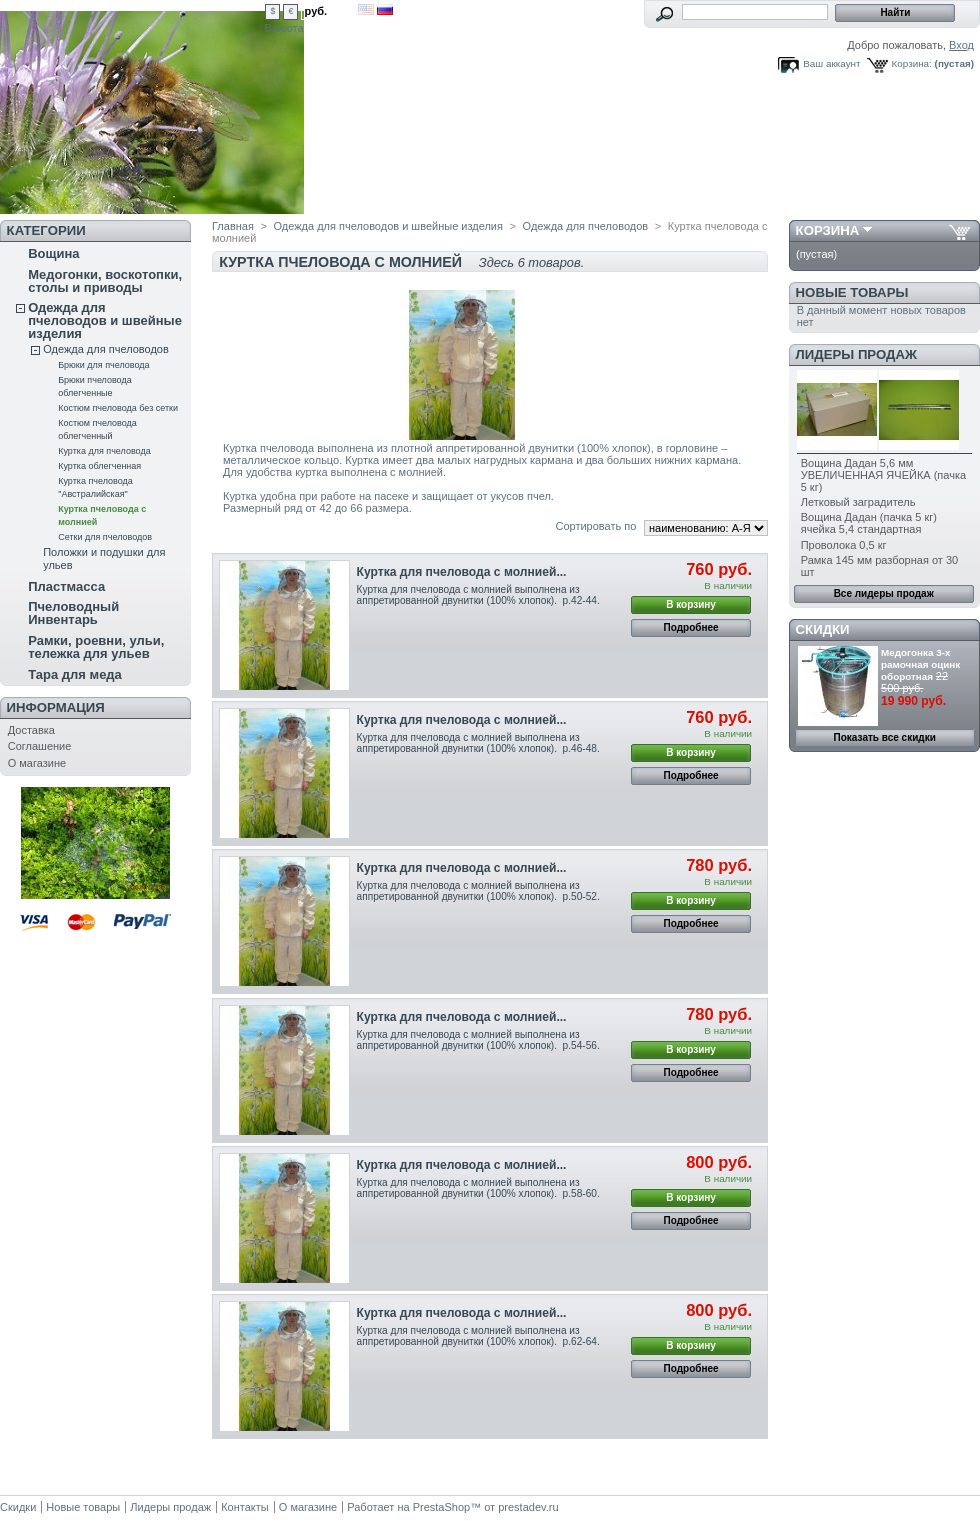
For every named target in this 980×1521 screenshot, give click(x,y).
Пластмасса (66, 586)
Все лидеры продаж (884, 593)
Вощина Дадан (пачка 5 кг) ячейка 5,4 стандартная (869, 523)
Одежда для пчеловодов (106, 349)
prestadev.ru (528, 1507)
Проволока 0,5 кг (844, 545)
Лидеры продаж (856, 354)
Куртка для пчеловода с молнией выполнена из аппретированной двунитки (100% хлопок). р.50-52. (478, 891)
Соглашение (40, 746)
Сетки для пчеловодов (105, 537)
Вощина (53, 253)
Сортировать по (595, 526)
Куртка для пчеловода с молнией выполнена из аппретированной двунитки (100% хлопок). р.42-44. (478, 595)
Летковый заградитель (858, 502)
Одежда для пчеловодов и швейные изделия (105, 320)
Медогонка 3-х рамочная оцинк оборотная (920, 664)
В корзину (691, 604)
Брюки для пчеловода (103, 365)
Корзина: (912, 63)
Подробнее (691, 627)
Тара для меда (75, 674)
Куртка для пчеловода (104, 451)
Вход (961, 45)
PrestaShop (441, 1507)
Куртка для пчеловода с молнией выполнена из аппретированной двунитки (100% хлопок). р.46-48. (478, 743)
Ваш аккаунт (831, 63)
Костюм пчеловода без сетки (118, 408)
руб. (316, 11)
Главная (233, 226)
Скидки (823, 629)
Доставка (31, 730)
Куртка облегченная (99, 466)
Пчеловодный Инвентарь (73, 613)
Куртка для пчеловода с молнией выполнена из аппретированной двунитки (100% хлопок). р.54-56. (478, 1040)
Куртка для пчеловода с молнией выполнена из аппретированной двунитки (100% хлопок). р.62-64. (478, 1336)
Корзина (828, 230)
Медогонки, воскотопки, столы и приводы (105, 281)
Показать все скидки (885, 737)
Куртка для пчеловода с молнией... (462, 572)
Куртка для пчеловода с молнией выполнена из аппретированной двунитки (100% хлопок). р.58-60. (478, 1188)
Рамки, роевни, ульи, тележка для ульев (96, 647)
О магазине (37, 763)
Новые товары (852, 292)
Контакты (245, 1507)
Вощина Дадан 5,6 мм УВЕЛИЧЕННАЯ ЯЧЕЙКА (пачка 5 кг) (883, 475)
